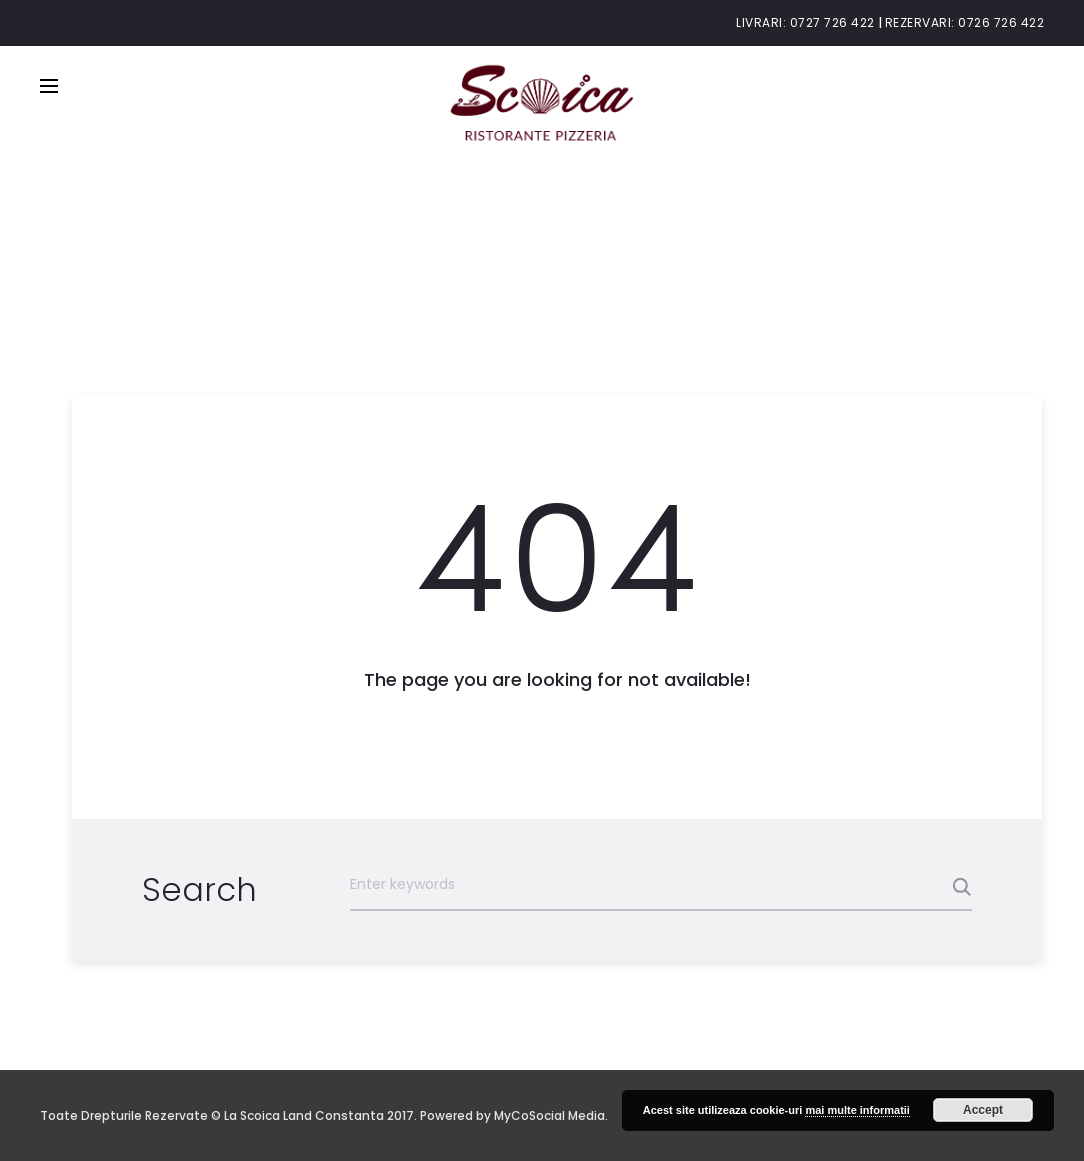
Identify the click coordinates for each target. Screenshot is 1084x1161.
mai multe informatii (857, 1110)
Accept (983, 1110)
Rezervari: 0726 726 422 (965, 22)
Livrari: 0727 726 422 (805, 22)
